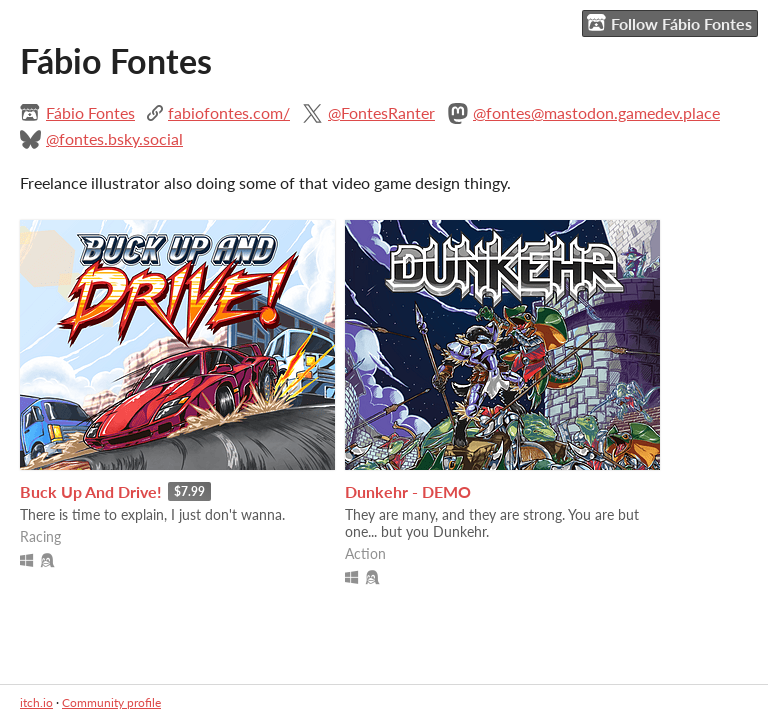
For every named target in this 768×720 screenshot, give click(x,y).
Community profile (111, 702)
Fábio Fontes (90, 112)
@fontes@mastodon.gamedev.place (596, 112)
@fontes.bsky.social (114, 138)
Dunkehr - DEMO (408, 491)
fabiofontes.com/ (229, 112)
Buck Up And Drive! (91, 491)
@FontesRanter (381, 112)
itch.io (36, 702)
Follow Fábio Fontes (669, 23)
